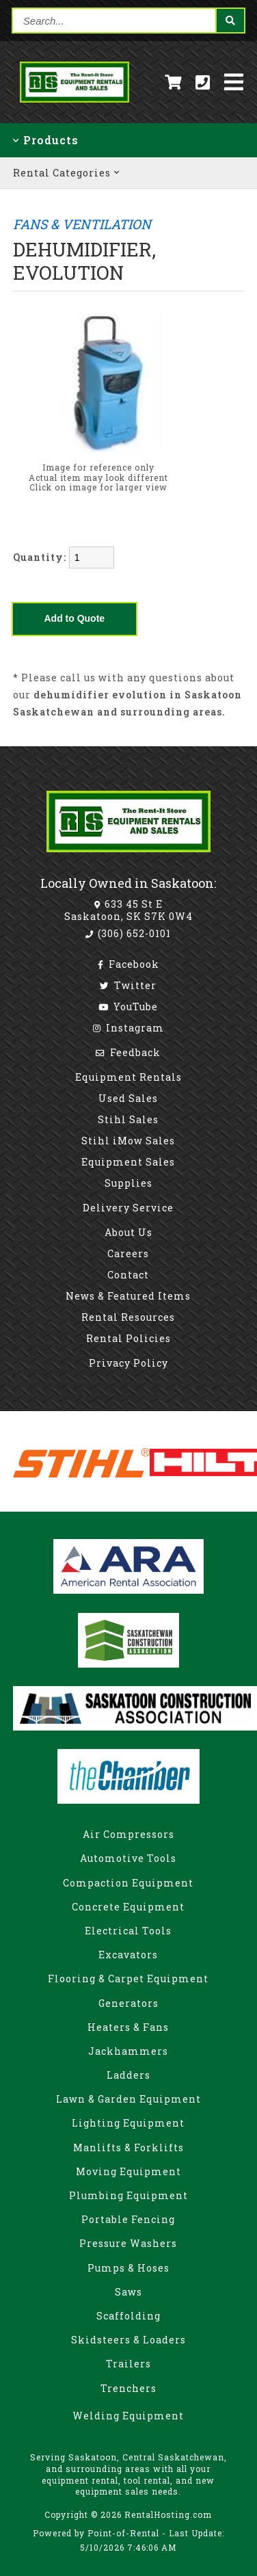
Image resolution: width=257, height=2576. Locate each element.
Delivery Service (128, 1207)
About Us (128, 1232)
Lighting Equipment (128, 2122)
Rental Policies (128, 1338)
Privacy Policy (128, 1362)
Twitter (128, 985)
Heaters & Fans (128, 2027)
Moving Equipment (128, 2171)
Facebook (128, 964)
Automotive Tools (128, 1858)
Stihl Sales (128, 1119)
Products (46, 140)
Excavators (128, 1954)
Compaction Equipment (128, 1882)
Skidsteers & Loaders (128, 2339)
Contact (128, 1274)
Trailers (128, 2363)
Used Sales (128, 1098)
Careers (128, 1253)
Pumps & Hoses (128, 2267)
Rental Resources (128, 1317)
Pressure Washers (128, 2243)
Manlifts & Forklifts (128, 2147)
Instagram (128, 1027)
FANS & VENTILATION (82, 224)
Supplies (128, 1183)
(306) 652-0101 (128, 933)
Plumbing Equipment (128, 2195)
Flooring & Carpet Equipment (128, 1978)
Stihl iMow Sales (128, 1140)
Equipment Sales (128, 1161)
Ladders (128, 2074)
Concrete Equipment (128, 1906)
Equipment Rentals (128, 1076)
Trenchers (128, 2388)
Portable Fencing (128, 2219)
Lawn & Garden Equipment (128, 2098)
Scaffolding (128, 2315)
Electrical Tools (128, 1930)
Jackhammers (128, 2051)
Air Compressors (128, 1834)
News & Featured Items (128, 1295)
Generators (128, 2003)
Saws (128, 2291)
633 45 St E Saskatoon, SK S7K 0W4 (128, 910)
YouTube (128, 1006)
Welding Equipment (128, 2415)
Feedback (128, 1052)
